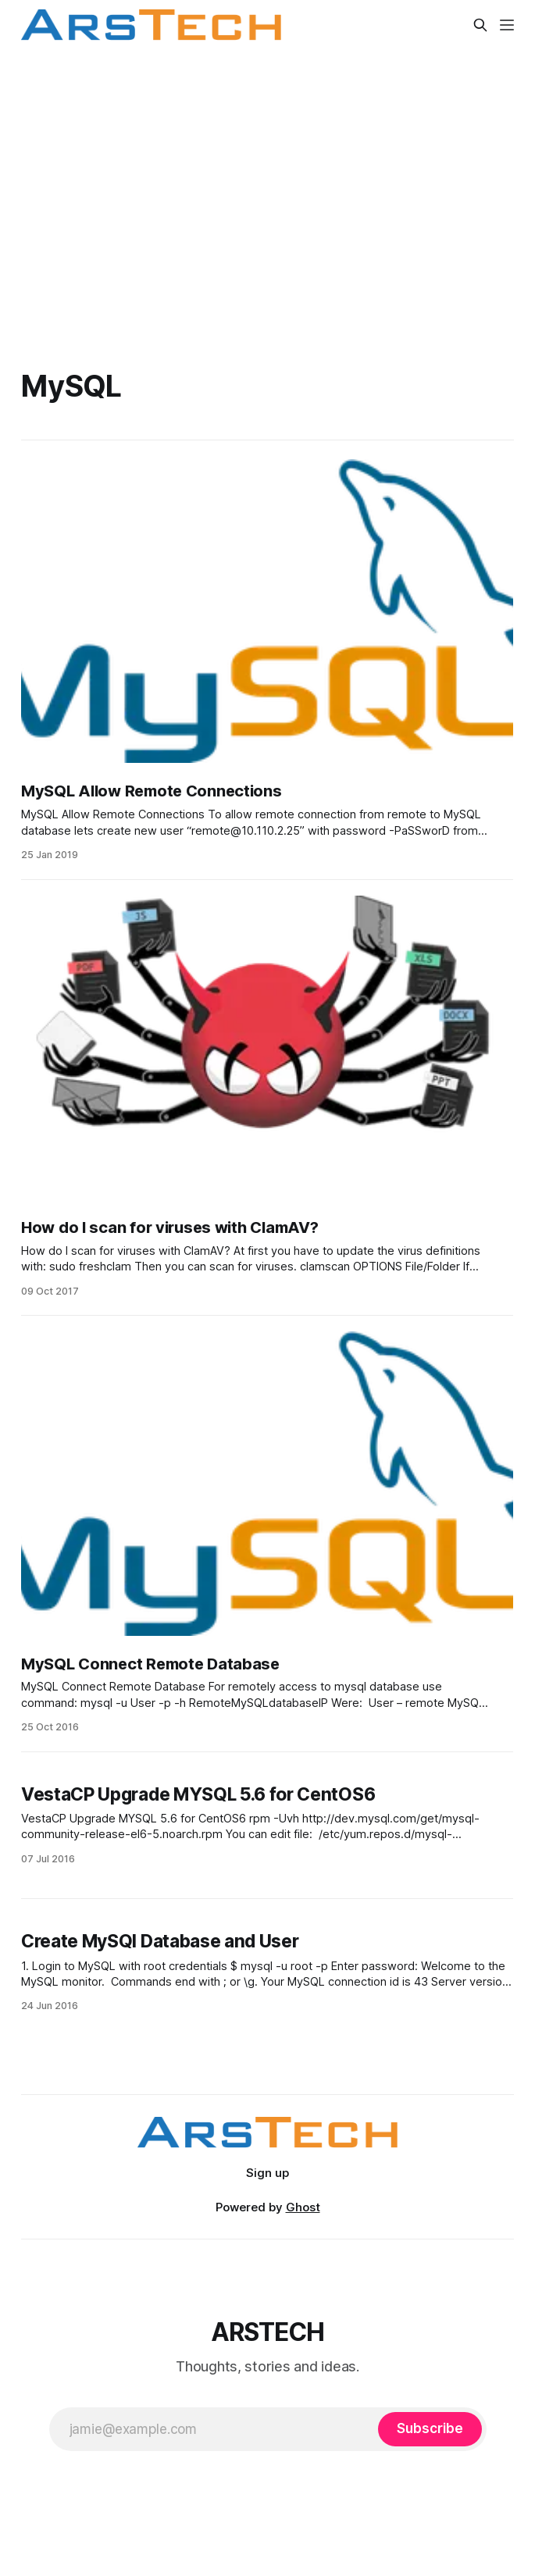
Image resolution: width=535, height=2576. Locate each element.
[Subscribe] (429, 2429)
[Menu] (506, 24)
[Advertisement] (267, 190)
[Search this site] (480, 24)
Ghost (303, 2207)
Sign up (267, 2172)
